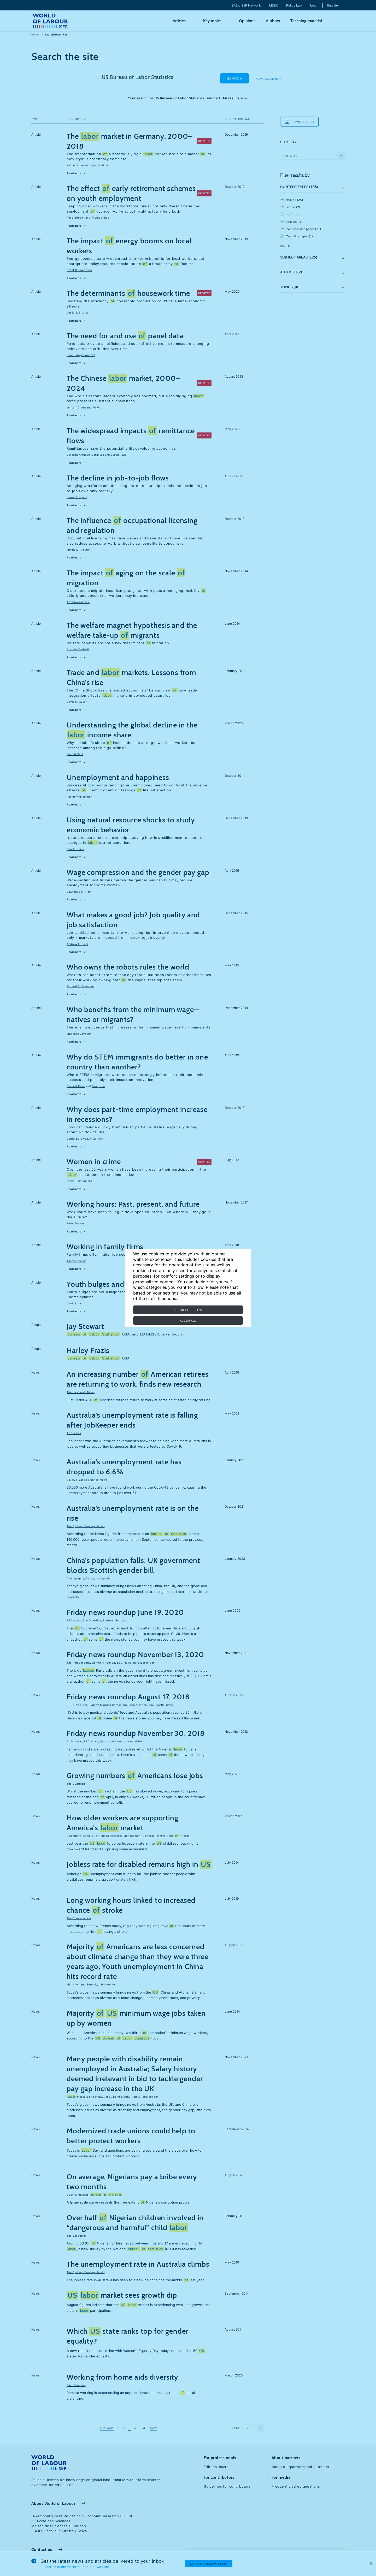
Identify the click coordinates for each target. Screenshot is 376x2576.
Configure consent (188, 1309)
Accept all (188, 1320)
